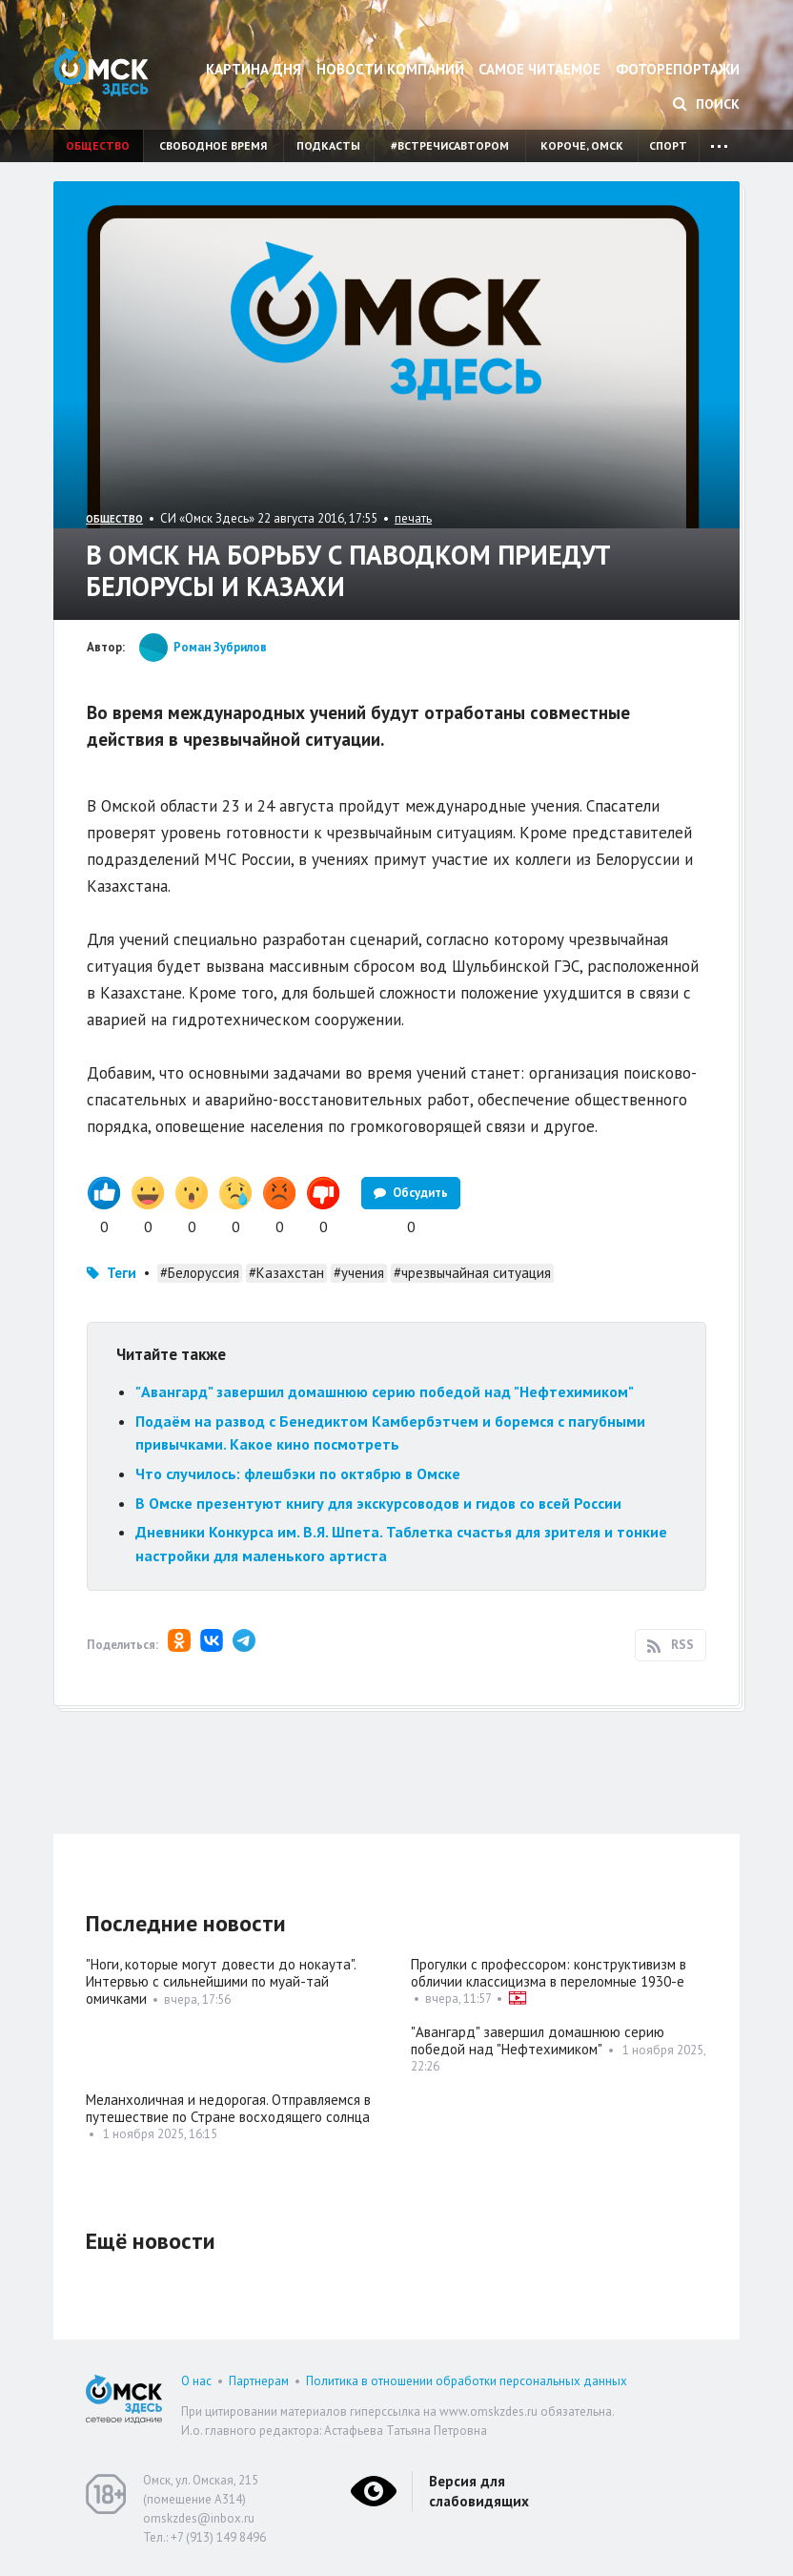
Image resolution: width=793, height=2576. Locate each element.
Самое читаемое (539, 69)
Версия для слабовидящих (479, 2491)
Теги (121, 1273)
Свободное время (213, 145)
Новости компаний (390, 69)
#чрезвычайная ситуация (472, 1273)
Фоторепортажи (678, 69)
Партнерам (259, 2381)
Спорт (668, 145)
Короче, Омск (581, 145)
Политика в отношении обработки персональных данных (466, 2381)
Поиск (706, 104)
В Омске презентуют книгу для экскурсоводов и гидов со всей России (378, 1503)
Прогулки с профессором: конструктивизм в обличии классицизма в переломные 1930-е (548, 1972)
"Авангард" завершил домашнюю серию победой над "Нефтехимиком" (384, 1391)
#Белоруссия (199, 1273)
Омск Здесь (101, 72)
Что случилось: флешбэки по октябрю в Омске (297, 1473)
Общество (98, 145)
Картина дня (253, 69)
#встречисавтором (450, 145)
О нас (196, 2381)
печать (413, 518)
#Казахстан (286, 1273)
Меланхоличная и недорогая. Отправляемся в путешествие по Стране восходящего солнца (228, 2108)
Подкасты (328, 145)
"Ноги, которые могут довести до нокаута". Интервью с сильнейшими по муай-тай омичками (221, 1981)
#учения (359, 1273)
